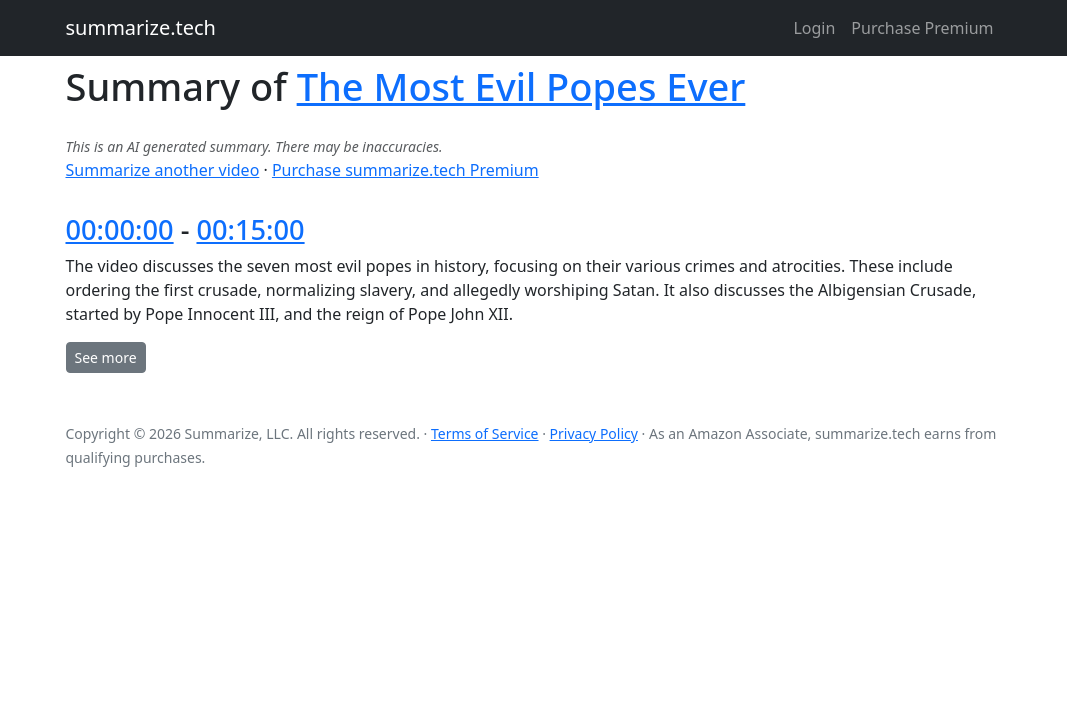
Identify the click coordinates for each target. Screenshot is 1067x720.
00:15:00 (250, 229)
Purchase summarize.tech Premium (405, 170)
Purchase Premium (922, 28)
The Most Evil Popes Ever (521, 86)
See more (106, 357)
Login (814, 28)
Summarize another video (163, 170)
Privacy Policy (594, 433)
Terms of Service (485, 433)
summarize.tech (141, 27)
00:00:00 (120, 229)
